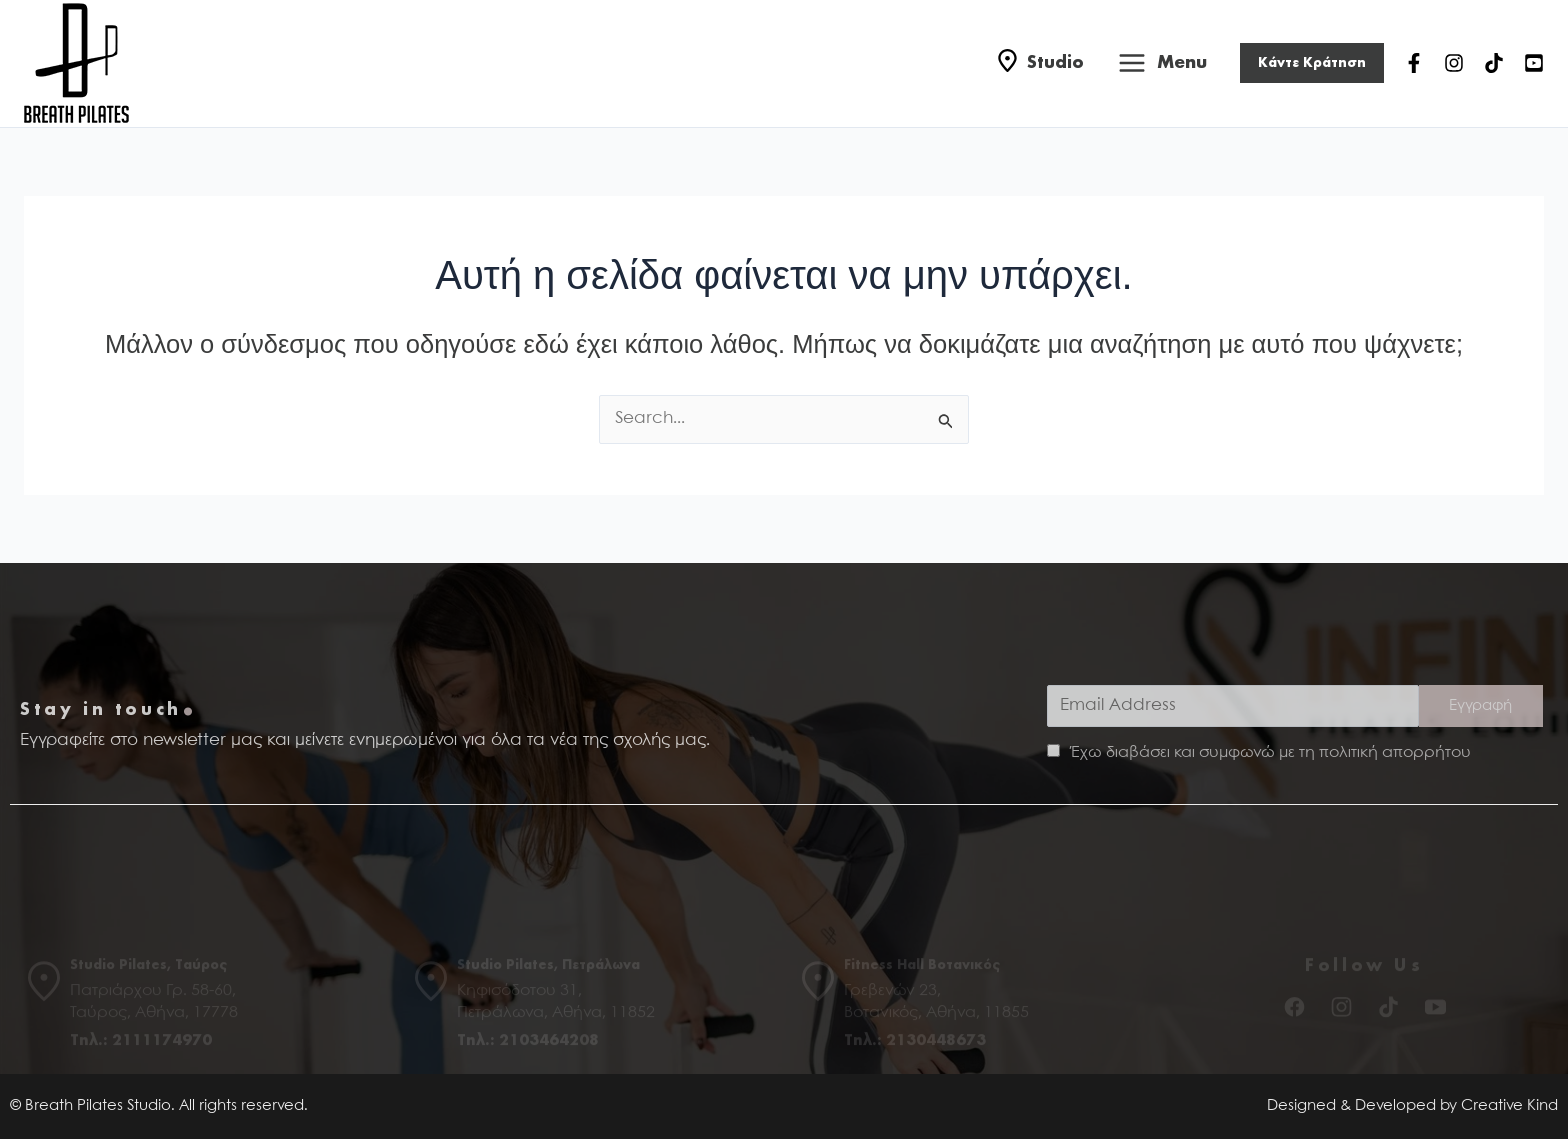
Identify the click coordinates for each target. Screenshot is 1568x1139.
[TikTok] (1494, 63)
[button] (1312, 63)
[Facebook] (1414, 63)
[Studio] (1007, 63)
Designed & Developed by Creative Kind (1412, 1106)
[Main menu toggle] (1162, 64)
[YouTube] (1534, 63)
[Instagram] (1454, 63)
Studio (1055, 63)
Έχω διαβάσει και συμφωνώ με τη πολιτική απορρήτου (1270, 752)
